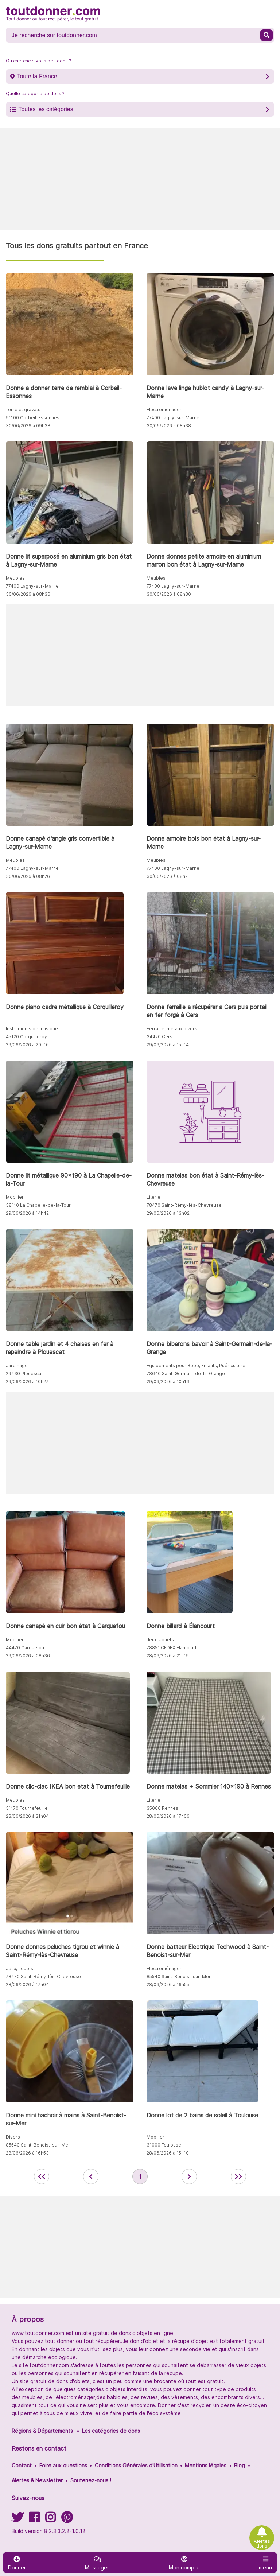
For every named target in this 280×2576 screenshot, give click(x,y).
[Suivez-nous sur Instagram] (50, 2520)
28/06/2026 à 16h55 (168, 1984)
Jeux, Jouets (160, 1639)
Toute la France (37, 76)
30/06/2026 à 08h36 (28, 594)
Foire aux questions (63, 2465)
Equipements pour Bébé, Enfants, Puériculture (196, 1365)
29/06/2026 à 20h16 (27, 1044)
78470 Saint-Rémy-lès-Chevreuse (184, 1205)
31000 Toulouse (164, 2145)
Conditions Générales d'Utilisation (136, 2465)
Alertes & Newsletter (37, 2480)
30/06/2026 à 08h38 (169, 425)
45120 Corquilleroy (26, 1036)
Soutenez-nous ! (90, 2480)
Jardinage (17, 1365)
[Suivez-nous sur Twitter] (17, 2520)
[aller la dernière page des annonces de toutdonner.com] (238, 2176)
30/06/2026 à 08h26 (28, 876)
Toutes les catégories (45, 109)
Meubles (15, 578)
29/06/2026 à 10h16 (168, 1381)
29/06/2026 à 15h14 (168, 1044)
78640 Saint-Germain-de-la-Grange (186, 1373)
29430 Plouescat (24, 1373)
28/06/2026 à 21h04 (27, 1816)
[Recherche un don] (133, 35)
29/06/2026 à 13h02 (168, 1213)
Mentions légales (205, 2465)
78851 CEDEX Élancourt (172, 1647)
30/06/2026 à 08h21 (168, 876)
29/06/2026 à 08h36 (28, 1655)
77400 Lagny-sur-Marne (173, 417)
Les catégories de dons (111, 2431)
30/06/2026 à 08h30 (169, 594)
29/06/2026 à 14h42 (27, 1213)
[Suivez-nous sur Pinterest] (67, 2520)
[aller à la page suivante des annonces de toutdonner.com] (189, 2176)
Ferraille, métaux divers (172, 1028)
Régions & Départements (42, 2431)
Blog (239, 2465)
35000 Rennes (162, 1808)
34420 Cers (159, 1036)
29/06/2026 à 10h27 (27, 1381)
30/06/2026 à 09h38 (28, 425)
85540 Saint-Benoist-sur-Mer (179, 1976)
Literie (153, 1197)
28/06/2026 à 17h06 (168, 1816)
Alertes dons (262, 2543)
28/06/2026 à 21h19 (168, 1655)
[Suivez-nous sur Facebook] (34, 2520)
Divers (13, 2137)
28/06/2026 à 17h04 (27, 1984)
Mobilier (15, 1197)
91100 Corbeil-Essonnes (32, 417)
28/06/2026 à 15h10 (168, 2153)
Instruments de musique (32, 1028)
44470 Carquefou (25, 1647)
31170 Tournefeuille (27, 1808)
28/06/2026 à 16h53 (27, 2153)
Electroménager (164, 409)
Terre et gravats (23, 409)
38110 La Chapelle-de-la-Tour (38, 1205)
